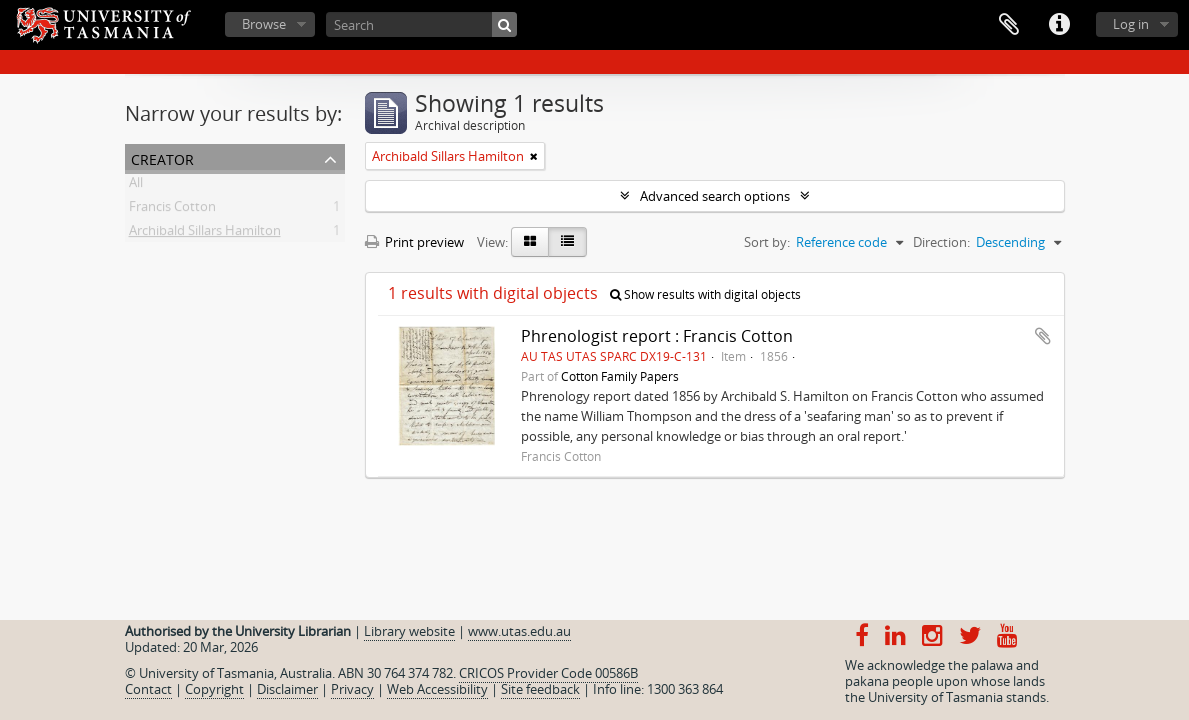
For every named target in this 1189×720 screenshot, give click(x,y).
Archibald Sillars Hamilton (205, 234)
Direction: (941, 242)
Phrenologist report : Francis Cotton (657, 336)
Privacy (352, 689)
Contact (148, 689)
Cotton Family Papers (620, 376)
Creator (162, 157)
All (136, 186)
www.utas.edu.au (519, 631)
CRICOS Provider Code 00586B (548, 673)
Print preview (414, 242)
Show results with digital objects (705, 294)
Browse (264, 24)
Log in (1131, 24)
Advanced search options (715, 196)
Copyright (214, 689)
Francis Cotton (172, 210)
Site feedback (540, 689)
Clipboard (1009, 25)
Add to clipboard (1043, 336)
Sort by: (767, 242)
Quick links (1059, 25)
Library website (409, 631)
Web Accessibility (437, 689)
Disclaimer (287, 689)
